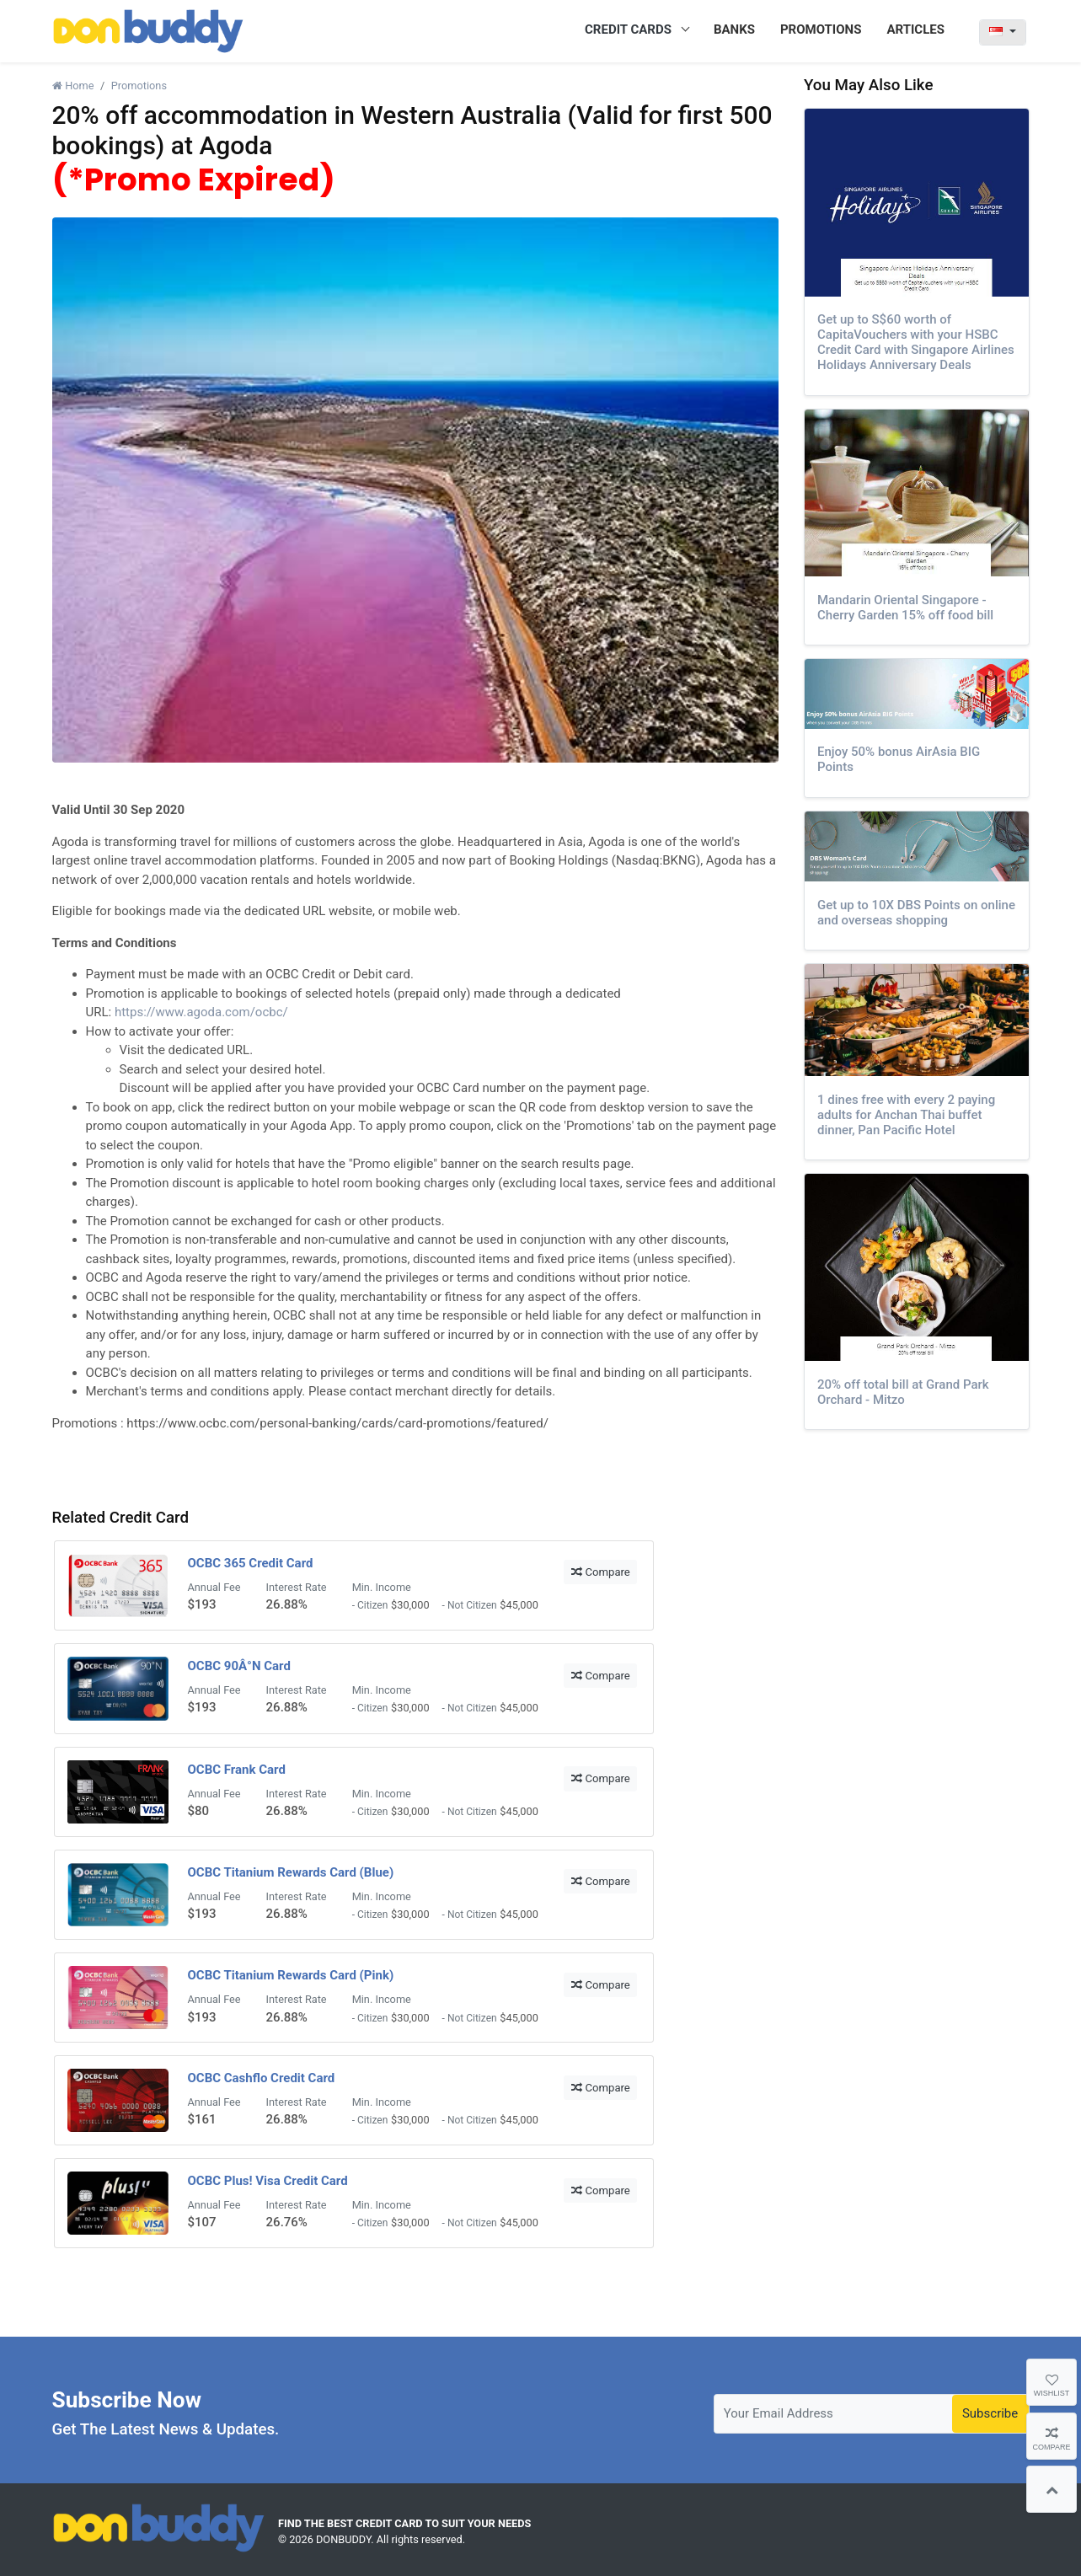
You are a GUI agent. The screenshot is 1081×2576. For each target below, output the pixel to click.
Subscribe (990, 2413)
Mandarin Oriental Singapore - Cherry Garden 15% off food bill (905, 607)
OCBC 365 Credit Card (250, 1563)
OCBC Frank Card (237, 1769)
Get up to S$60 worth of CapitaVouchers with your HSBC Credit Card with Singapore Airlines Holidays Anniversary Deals (915, 342)
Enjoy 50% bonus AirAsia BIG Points (898, 759)
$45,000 (519, 1605)
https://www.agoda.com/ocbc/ (201, 1012)
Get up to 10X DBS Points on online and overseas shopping (916, 912)
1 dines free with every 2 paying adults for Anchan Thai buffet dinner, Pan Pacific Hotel (906, 1115)
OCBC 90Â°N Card (239, 1666)
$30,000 (410, 1605)
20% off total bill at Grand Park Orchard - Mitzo (903, 1392)
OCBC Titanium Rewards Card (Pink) (291, 1975)
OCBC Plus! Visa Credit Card (268, 2180)
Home (73, 85)
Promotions (139, 85)
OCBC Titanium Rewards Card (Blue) (291, 1872)
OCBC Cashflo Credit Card (261, 2078)
